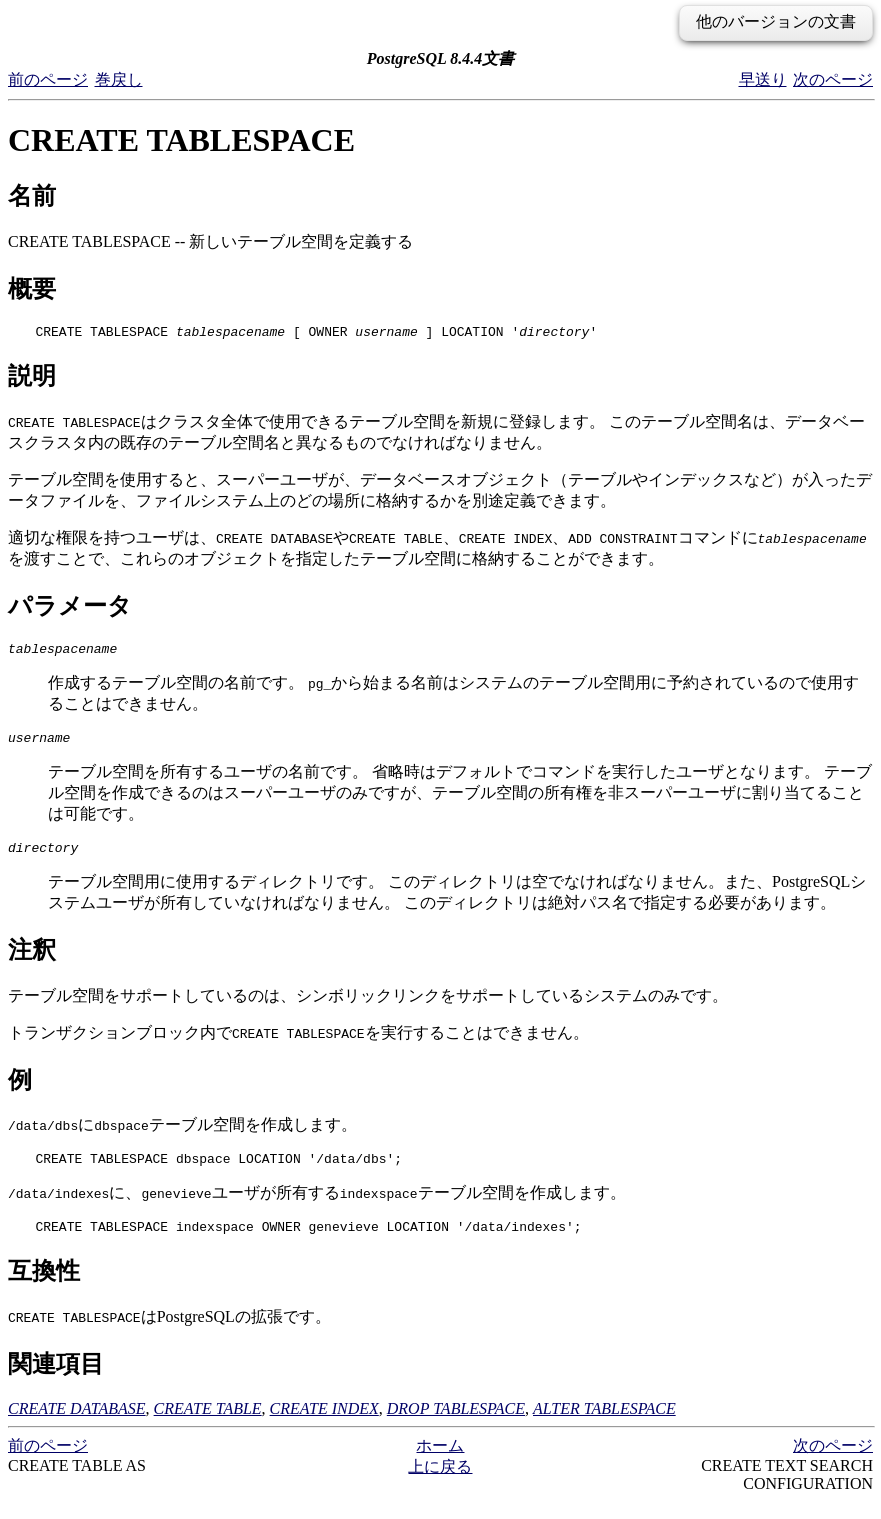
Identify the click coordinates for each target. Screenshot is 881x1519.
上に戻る (440, 1484)
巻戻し (119, 79)
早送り (763, 79)
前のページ (48, 79)
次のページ (833, 79)
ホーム (440, 1463)
